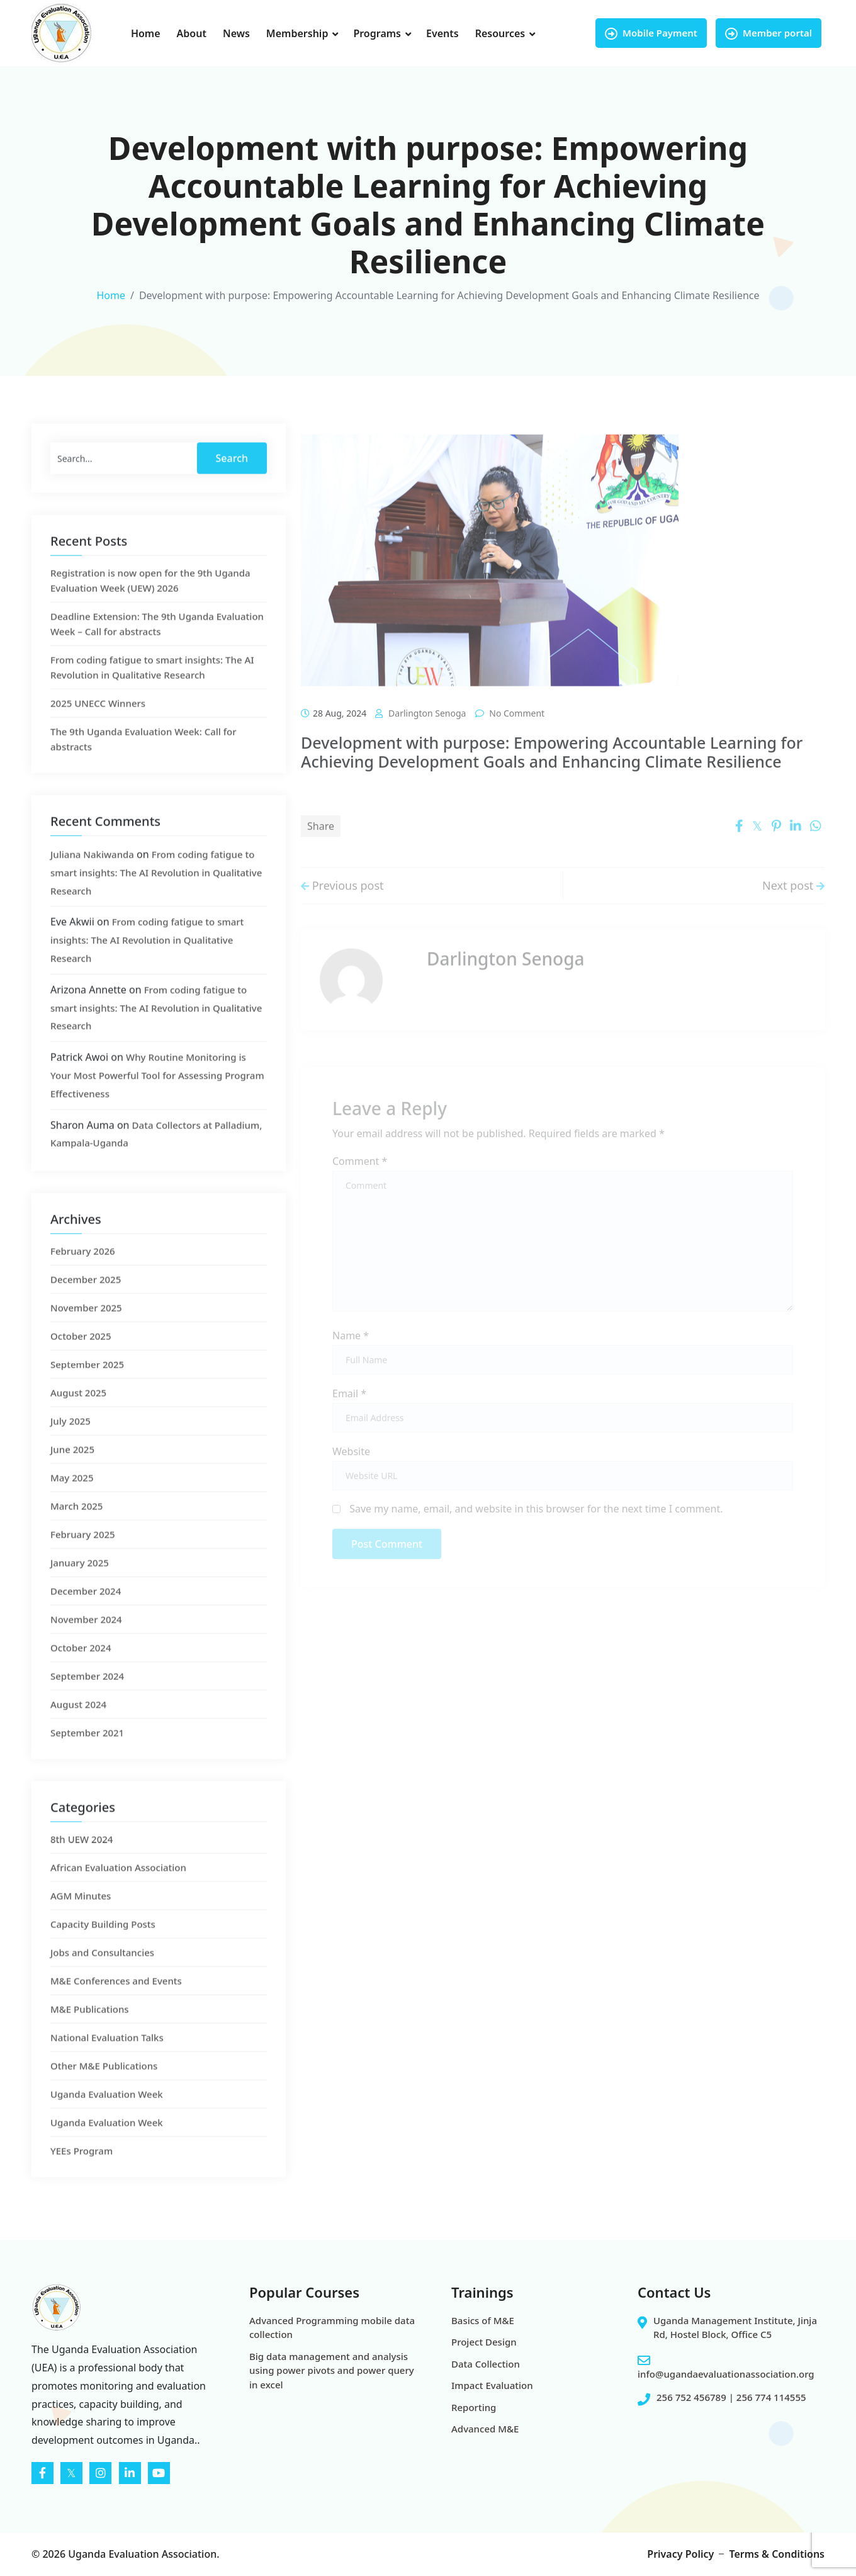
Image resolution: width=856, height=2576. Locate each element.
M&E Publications (89, 2034)
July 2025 (70, 1446)
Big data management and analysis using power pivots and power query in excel (331, 2370)
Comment (359, 1175)
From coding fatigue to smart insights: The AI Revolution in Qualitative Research (156, 897)
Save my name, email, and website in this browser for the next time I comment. (536, 1523)
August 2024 (78, 1729)
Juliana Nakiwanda (92, 879)
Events (442, 33)
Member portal (768, 33)
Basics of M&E (482, 2320)
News (236, 33)
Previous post (342, 906)
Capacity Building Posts (102, 1949)
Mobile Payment (651, 33)
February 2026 (82, 1276)
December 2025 (85, 1304)
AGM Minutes (80, 1921)
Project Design (484, 2341)
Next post (793, 906)
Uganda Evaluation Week (106, 2119)
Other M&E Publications (103, 2091)
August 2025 (78, 1418)
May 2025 (72, 1503)
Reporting (473, 2407)
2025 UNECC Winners (97, 728)
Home (145, 33)
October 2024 (80, 1673)
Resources (500, 33)
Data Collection (485, 2364)
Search (232, 484)
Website (351, 1466)
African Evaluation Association (118, 1893)
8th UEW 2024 (81, 1864)
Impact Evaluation (492, 2385)
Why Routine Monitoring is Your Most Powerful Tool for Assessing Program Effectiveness (157, 1100)
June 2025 (72, 1474)
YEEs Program (81, 2176)
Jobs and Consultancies (102, 1978)
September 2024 (87, 1701)
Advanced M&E (485, 2428)
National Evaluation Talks (107, 2063)
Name (350, 1350)
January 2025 (79, 1588)
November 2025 (86, 1333)
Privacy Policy (680, 2554)
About (191, 33)
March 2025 (76, 1531)
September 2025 (87, 1389)
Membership (297, 33)
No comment (516, 742)
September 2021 (87, 1758)
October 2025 (80, 1361)
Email (349, 1408)
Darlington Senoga (427, 742)
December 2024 (85, 1616)
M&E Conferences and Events (116, 2006)
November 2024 (86, 1644)
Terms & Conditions (777, 2554)
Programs (377, 33)
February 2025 (82, 1559)
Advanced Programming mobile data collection (332, 2327)
